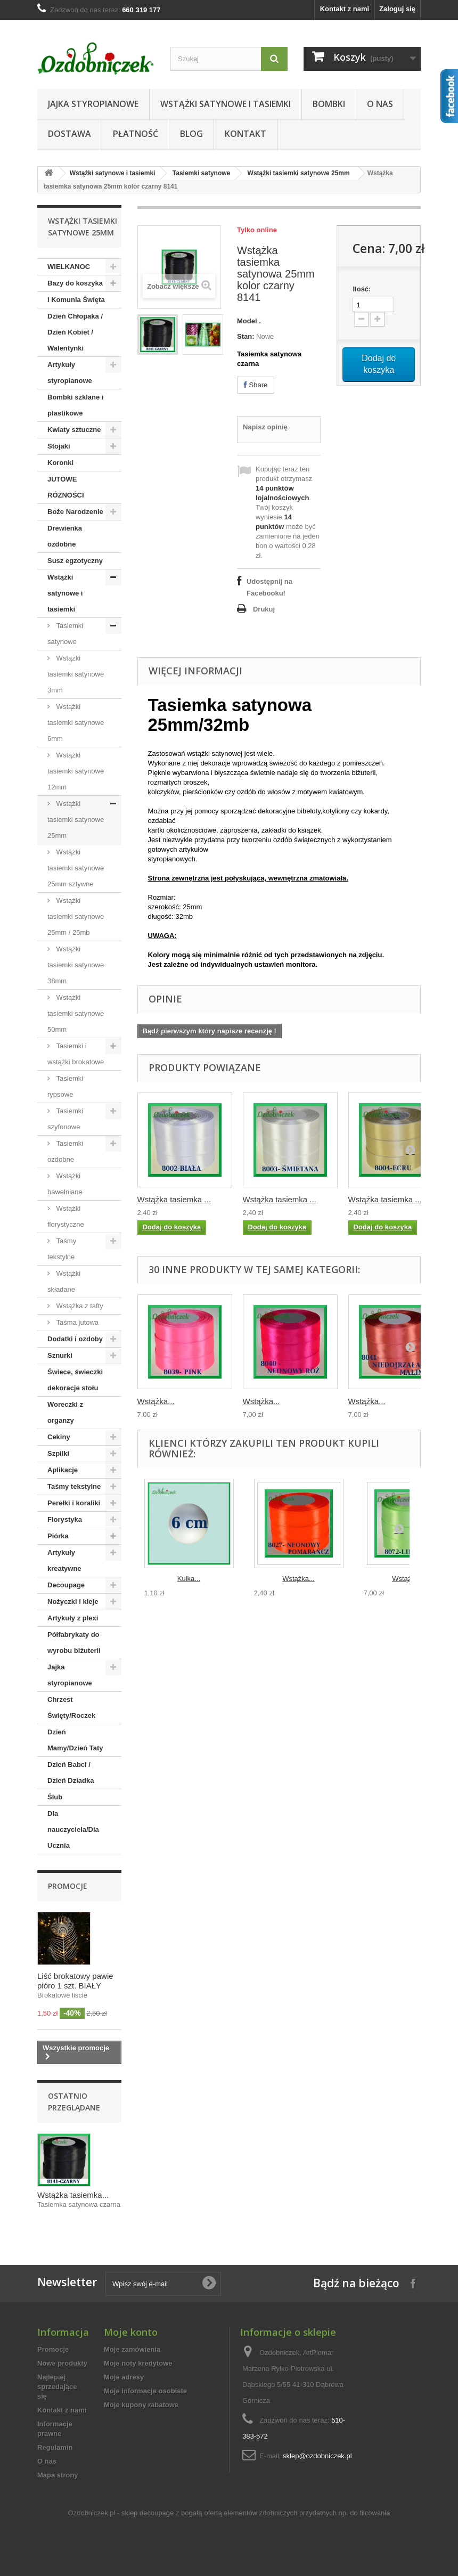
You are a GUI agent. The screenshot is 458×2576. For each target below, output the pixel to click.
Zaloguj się (397, 9)
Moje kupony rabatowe (141, 2405)
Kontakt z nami (344, 9)
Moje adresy (124, 2377)
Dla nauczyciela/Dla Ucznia (73, 1829)
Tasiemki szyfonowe (65, 1119)
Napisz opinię (265, 427)
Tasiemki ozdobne (65, 1151)
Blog (191, 134)
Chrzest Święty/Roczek (71, 1707)
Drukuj (264, 609)
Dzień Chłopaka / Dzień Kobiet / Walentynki (75, 332)
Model (247, 321)
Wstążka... (156, 1401)
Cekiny (58, 1437)
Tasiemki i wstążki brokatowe (75, 1054)
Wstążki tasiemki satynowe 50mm (75, 1013)
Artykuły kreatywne (64, 1560)
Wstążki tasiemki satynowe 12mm (75, 771)
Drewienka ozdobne (64, 536)
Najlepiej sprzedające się (57, 2386)
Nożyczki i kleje (72, 1601)
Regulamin (54, 2447)
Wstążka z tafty (78, 1306)
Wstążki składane (63, 1281)
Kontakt (245, 134)
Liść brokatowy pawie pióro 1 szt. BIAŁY (75, 1980)
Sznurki (59, 1355)
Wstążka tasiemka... (73, 2194)
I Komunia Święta (76, 300)
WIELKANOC (68, 267)
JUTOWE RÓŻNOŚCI (65, 487)
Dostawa (69, 134)
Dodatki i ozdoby (75, 1339)
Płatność (135, 134)
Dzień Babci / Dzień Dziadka (70, 1772)
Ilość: (362, 289)
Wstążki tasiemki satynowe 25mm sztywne (75, 868)
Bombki (329, 104)
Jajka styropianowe (93, 104)
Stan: (246, 336)
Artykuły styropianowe (69, 373)
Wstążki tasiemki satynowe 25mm (299, 173)
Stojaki (58, 446)
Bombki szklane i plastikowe (75, 405)
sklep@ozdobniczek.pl (317, 2456)
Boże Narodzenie (75, 512)
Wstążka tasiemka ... (174, 1199)
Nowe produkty (62, 2363)
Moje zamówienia (132, 2349)
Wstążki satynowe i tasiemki (225, 104)
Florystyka (64, 1519)
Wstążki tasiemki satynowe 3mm (75, 674)
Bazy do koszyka (75, 283)
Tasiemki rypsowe (65, 1086)
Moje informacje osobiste (145, 2391)
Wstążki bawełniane (65, 1184)
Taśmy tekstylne (61, 1249)
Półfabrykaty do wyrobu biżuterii (74, 1642)
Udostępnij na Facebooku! (269, 587)
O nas (380, 104)
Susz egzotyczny (75, 561)
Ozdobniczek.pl (92, 2513)
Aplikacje (62, 1470)
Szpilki (58, 1453)
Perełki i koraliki (73, 1503)
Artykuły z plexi (72, 1618)
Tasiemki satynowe (202, 173)
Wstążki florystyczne (65, 1216)
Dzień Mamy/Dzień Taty (75, 1740)
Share (255, 385)
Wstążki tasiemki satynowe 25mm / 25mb (75, 916)
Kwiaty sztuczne (74, 430)
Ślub (54, 1797)
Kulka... (188, 1579)
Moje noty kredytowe (138, 2363)
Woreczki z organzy (65, 1412)
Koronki (60, 463)
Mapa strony (57, 2475)
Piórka (58, 1536)
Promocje (67, 1886)
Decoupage (66, 1585)
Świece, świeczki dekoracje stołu (75, 1380)
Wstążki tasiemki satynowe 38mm (75, 965)
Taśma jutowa (76, 1322)
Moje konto (131, 2332)
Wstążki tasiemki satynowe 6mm (75, 723)
